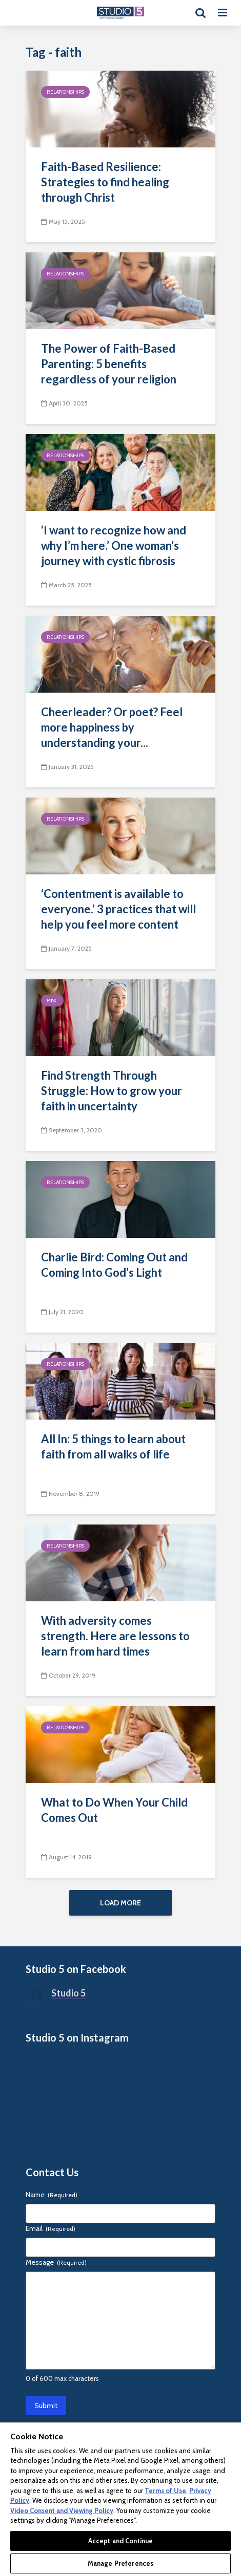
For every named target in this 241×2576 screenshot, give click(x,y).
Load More (120, 1902)
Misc (52, 1000)
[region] (120, 2498)
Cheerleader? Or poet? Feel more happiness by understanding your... (112, 727)
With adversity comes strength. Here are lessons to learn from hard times (115, 1636)
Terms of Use (165, 2490)
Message (56, 2262)
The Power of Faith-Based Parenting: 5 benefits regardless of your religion (108, 363)
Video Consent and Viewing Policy (61, 2510)
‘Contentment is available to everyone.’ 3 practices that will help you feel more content (118, 909)
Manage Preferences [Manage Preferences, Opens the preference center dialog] (120, 2563)
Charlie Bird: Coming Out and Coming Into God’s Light (114, 1264)
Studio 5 (68, 1993)
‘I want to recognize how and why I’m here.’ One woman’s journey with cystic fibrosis (113, 545)
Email (50, 2228)
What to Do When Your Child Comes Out (114, 1809)
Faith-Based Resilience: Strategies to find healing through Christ (105, 182)
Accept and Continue (120, 2541)
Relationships (65, 92)
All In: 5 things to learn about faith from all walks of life (113, 1446)
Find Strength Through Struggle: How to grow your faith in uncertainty (111, 1090)
